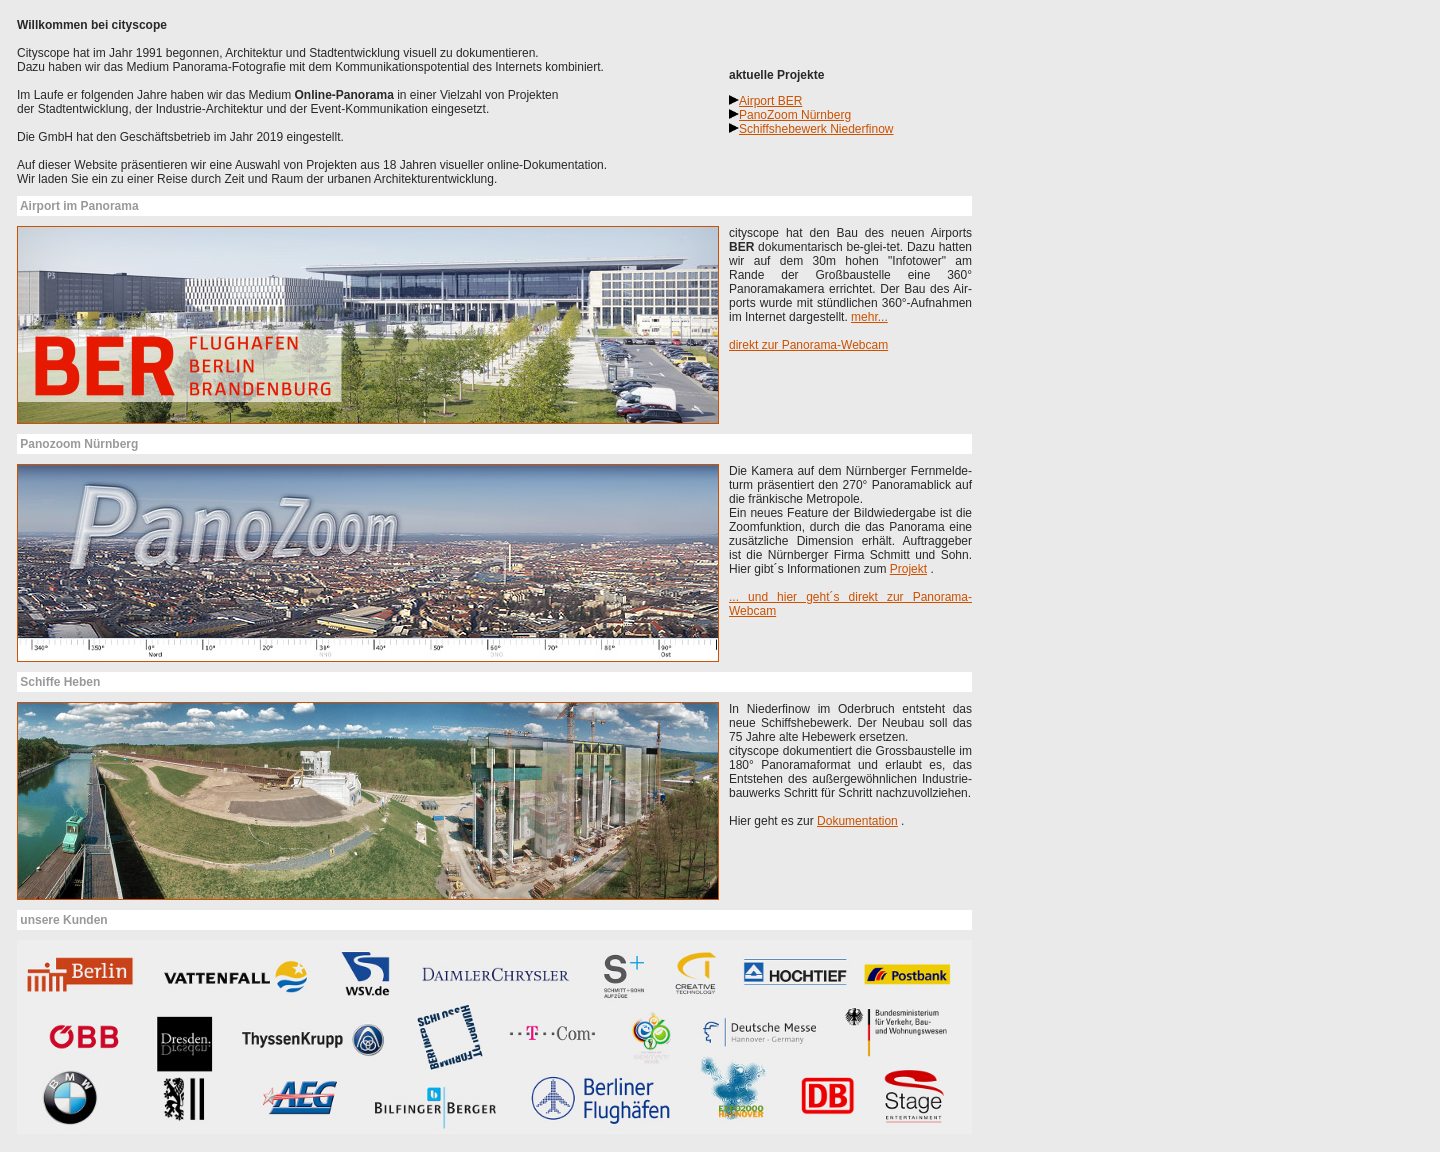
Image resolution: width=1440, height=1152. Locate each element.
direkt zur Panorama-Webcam (808, 345)
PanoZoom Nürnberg (795, 115)
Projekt (908, 569)
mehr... (869, 317)
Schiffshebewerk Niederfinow (816, 129)
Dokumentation (857, 821)
